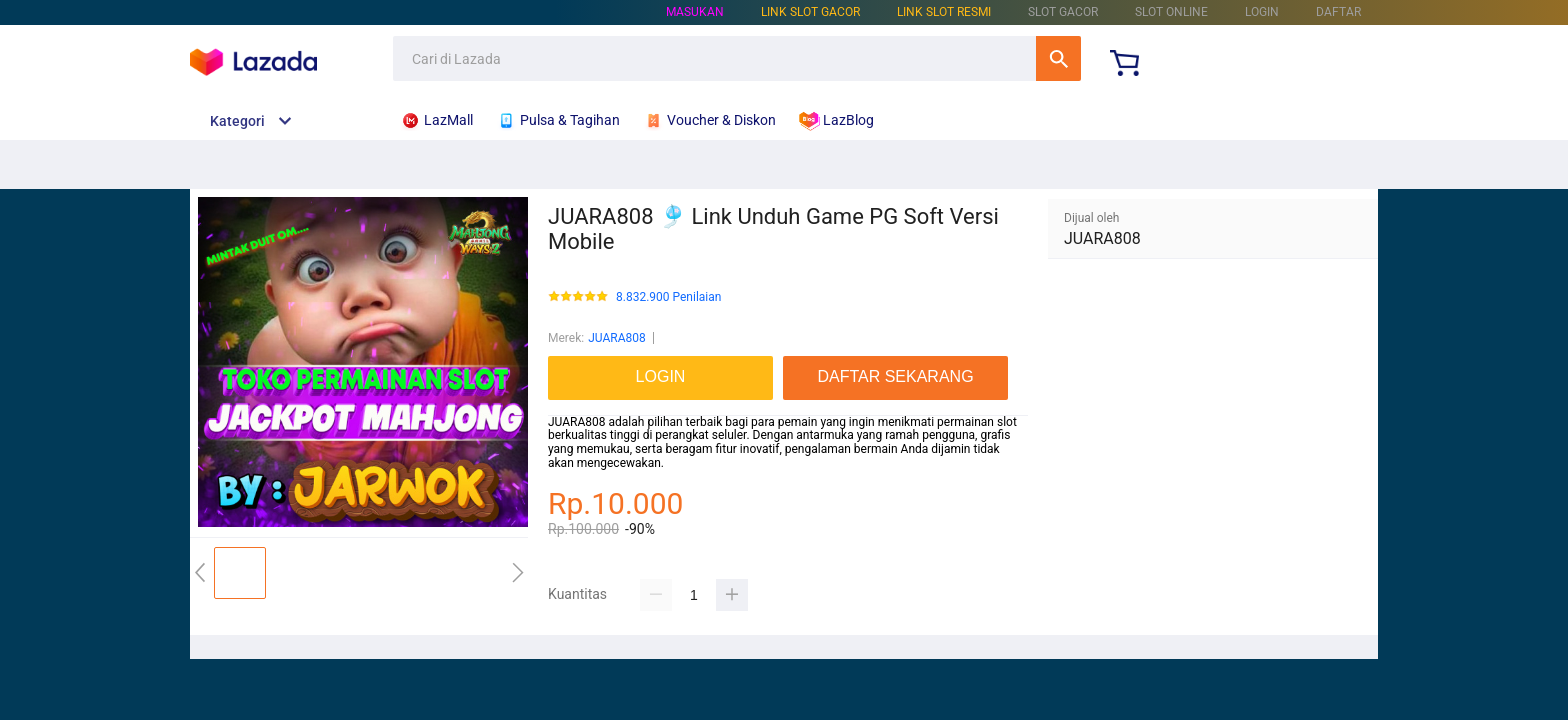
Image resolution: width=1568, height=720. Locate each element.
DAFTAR (1338, 12)
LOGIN (1262, 12)
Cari (1058, 58)
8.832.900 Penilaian (668, 297)
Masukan (695, 12)
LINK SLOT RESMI (944, 12)
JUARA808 (617, 338)
